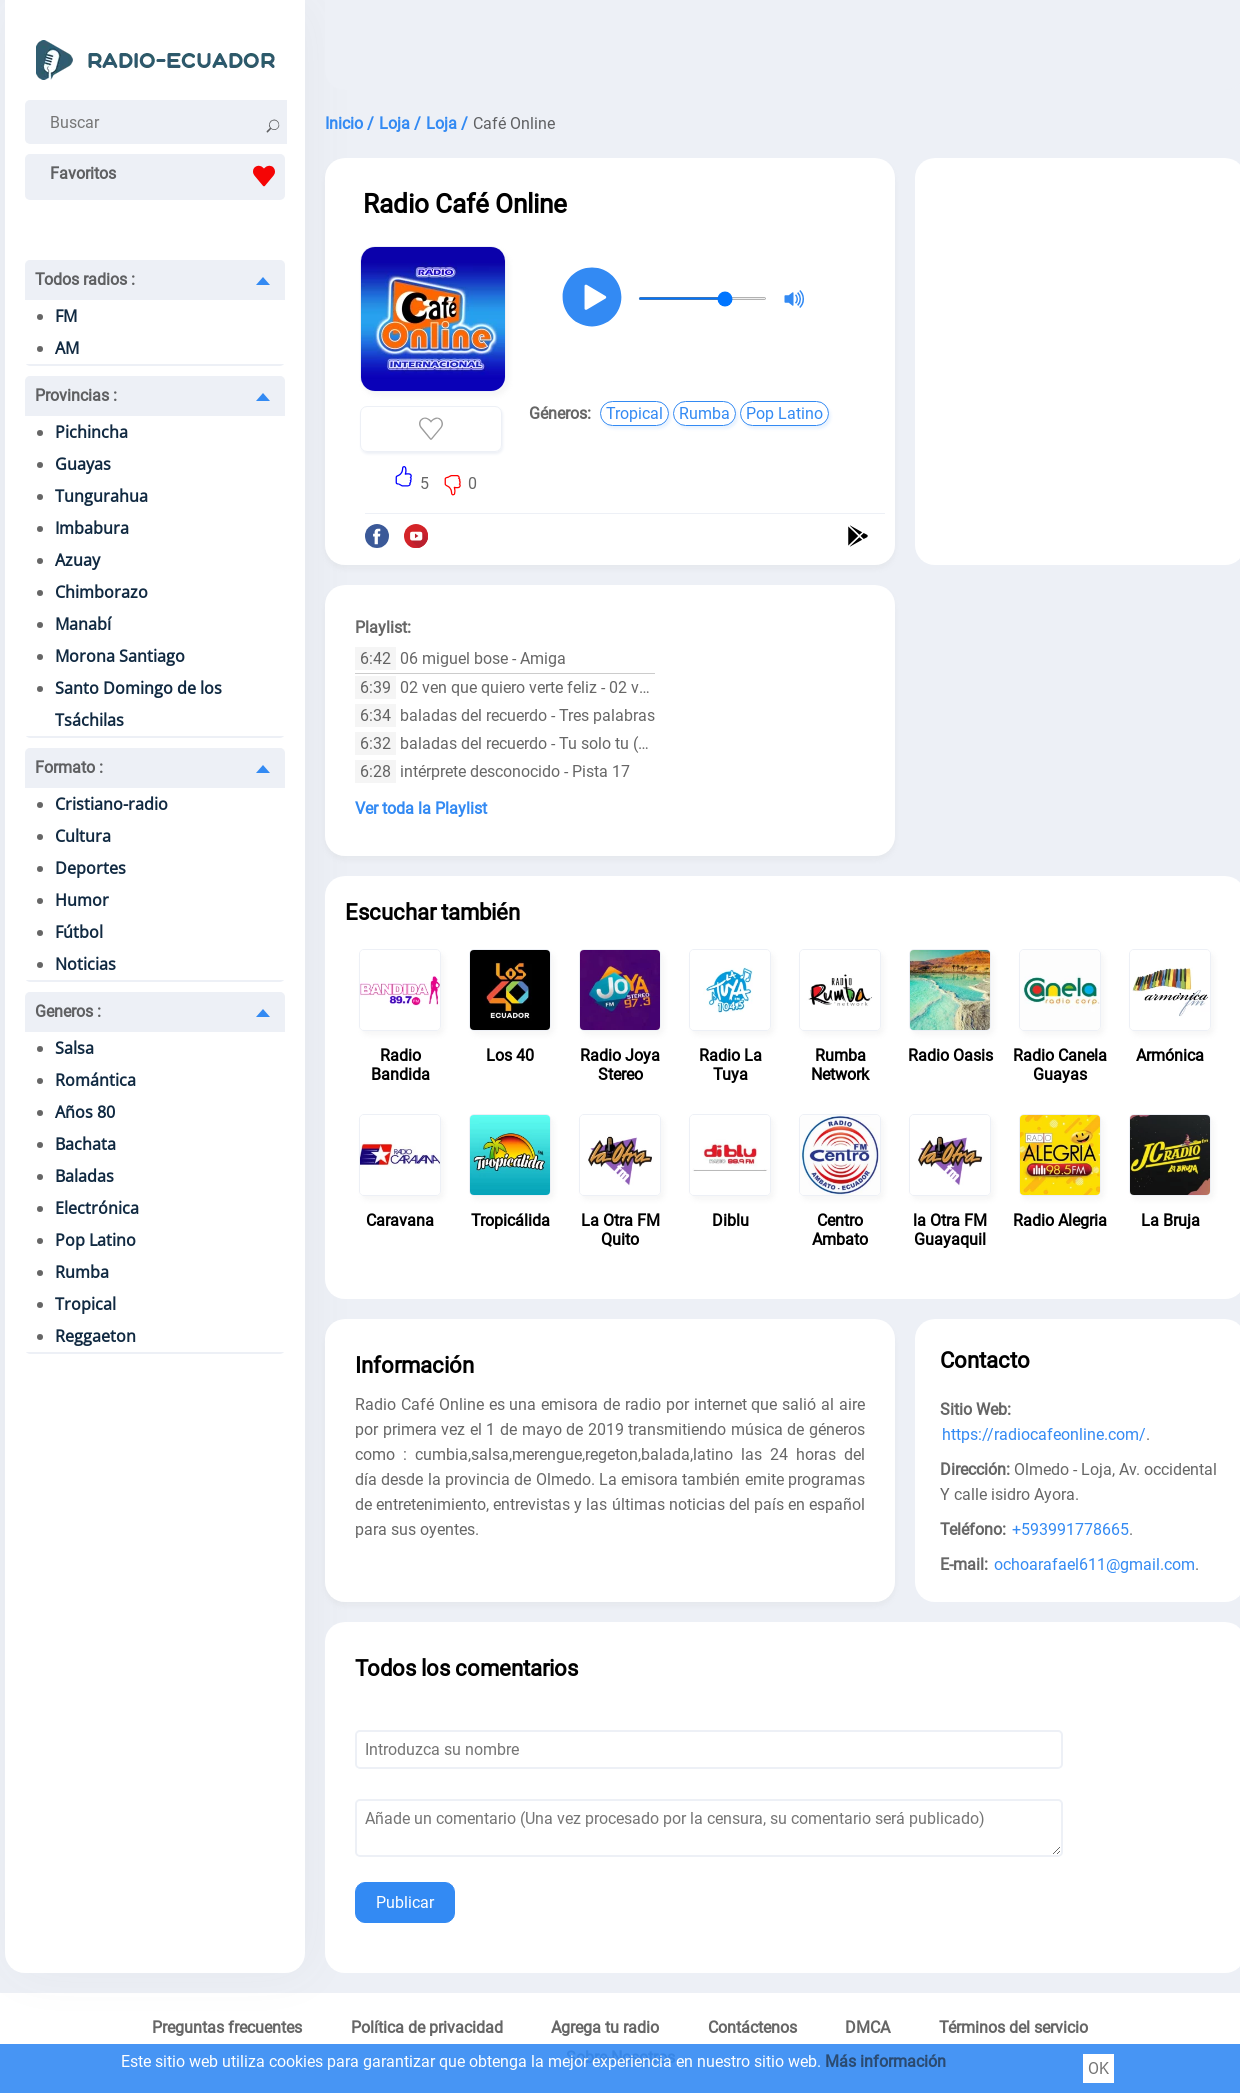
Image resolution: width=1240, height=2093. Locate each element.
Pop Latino (95, 1240)
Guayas (83, 464)
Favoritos (167, 176)
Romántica (95, 1080)
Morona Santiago (120, 656)
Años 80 (85, 1112)
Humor (82, 900)
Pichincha (91, 432)
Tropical (85, 1304)
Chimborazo (101, 592)
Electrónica (97, 1208)
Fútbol (79, 932)
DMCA (867, 2027)
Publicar (405, 1902)
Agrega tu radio (605, 2027)
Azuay (77, 560)
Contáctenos (752, 2027)
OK (1098, 2068)
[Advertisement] (1080, 308)
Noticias (85, 964)
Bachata (85, 1144)
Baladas (84, 1176)
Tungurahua (101, 496)
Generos (68, 1011)
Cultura (83, 836)
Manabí (83, 624)
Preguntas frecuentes (227, 2027)
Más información (885, 2061)
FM (66, 316)
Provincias (76, 395)
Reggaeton (95, 1336)
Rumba (82, 1272)
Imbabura (92, 528)
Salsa (74, 1048)
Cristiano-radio (111, 804)
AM (67, 348)
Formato (69, 767)
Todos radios (85, 279)
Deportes (90, 868)
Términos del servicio (1013, 2027)
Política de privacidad (427, 2027)
